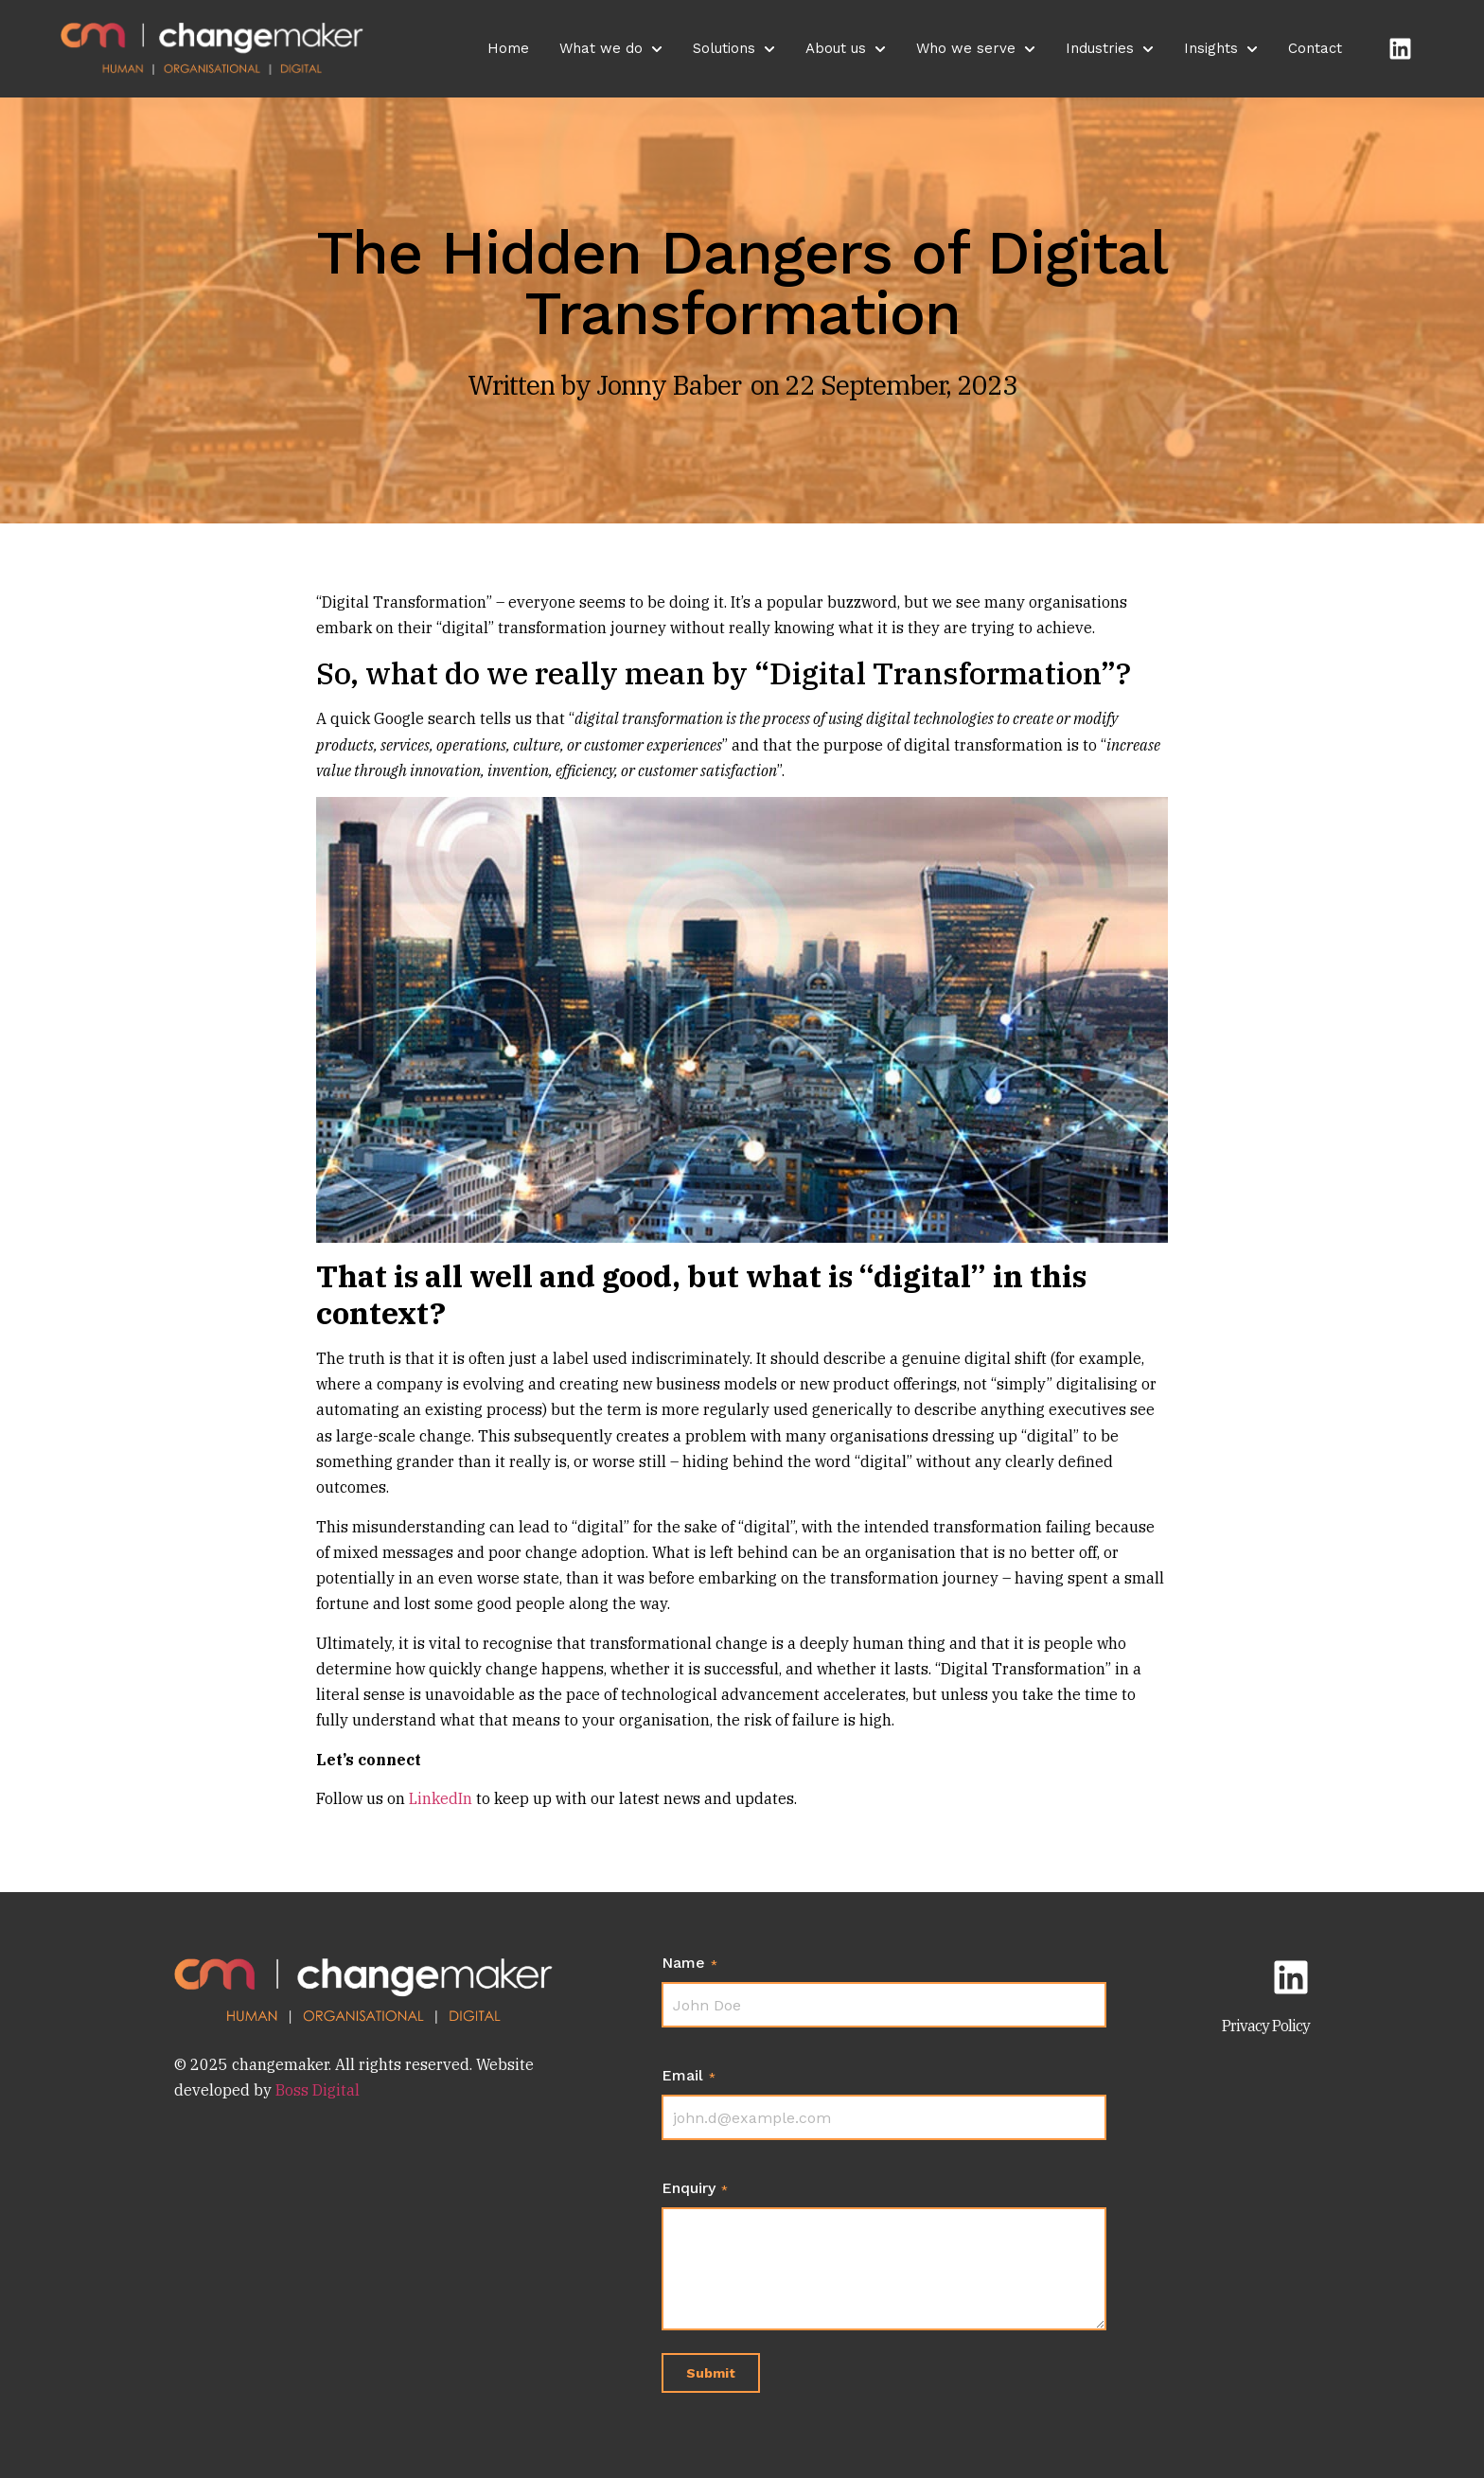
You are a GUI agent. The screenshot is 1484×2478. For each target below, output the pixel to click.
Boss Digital (316, 2089)
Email (689, 2075)
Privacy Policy (1266, 2025)
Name (689, 1963)
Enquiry (695, 2188)
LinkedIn (440, 1798)
